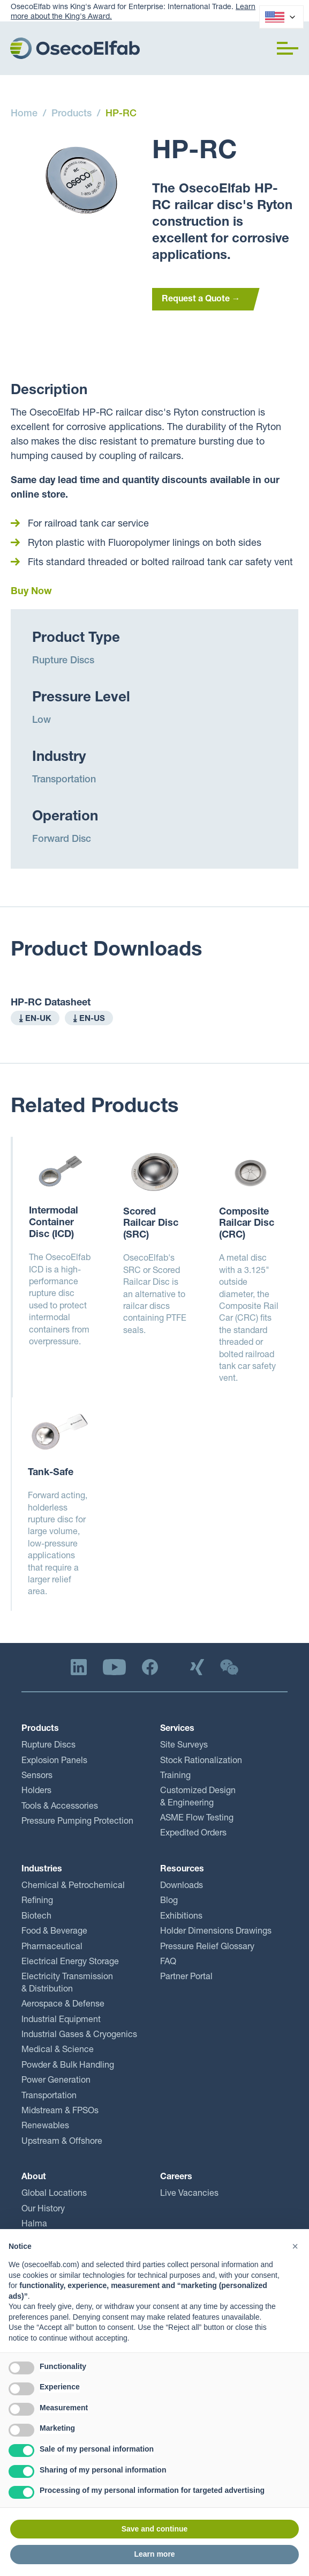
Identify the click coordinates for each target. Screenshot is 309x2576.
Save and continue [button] (155, 2529)
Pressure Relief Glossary (207, 1947)
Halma (34, 2224)
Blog (169, 1901)
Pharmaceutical (51, 1947)
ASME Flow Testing (196, 1819)
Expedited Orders (193, 1834)
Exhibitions (181, 1917)
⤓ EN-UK (35, 1019)
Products (71, 114)
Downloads (181, 1886)
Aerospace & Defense (62, 2005)
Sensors (36, 1776)
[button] (287, 48)
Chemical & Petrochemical (73, 1886)
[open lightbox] (81, 180)
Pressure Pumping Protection (77, 1822)
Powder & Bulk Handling (67, 2066)
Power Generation (56, 2081)
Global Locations (54, 2194)
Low (41, 721)
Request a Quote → (201, 299)
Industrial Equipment (61, 2020)
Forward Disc (61, 840)
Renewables (45, 2126)
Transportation (64, 780)
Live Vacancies (189, 2194)
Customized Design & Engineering (198, 1797)
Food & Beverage (54, 1932)
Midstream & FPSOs (60, 2111)
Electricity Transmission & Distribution (67, 1983)
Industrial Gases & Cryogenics (79, 2035)
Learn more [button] (154, 2554)
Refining (37, 1901)
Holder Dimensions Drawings (216, 1932)
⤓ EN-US (89, 1019)
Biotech (36, 1917)
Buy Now (31, 592)
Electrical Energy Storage (70, 1962)
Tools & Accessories (59, 1807)
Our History (43, 2209)
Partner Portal (186, 1977)
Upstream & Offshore (61, 2142)
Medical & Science (57, 2050)
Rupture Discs (63, 661)
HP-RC (121, 114)
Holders (36, 1791)
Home (24, 114)
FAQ (168, 1962)
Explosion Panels (54, 1761)
